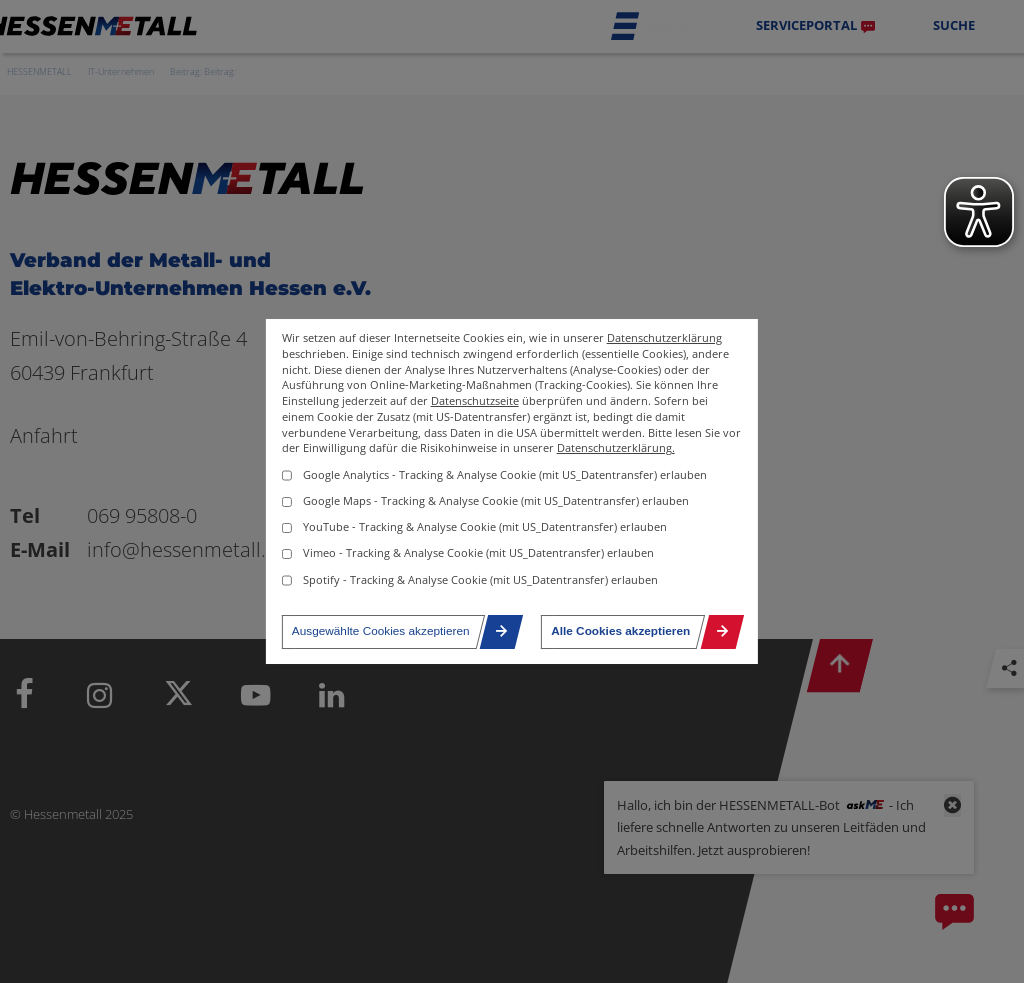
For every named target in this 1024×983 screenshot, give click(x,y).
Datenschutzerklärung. (616, 448)
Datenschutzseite (475, 401)
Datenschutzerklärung (664, 338)
